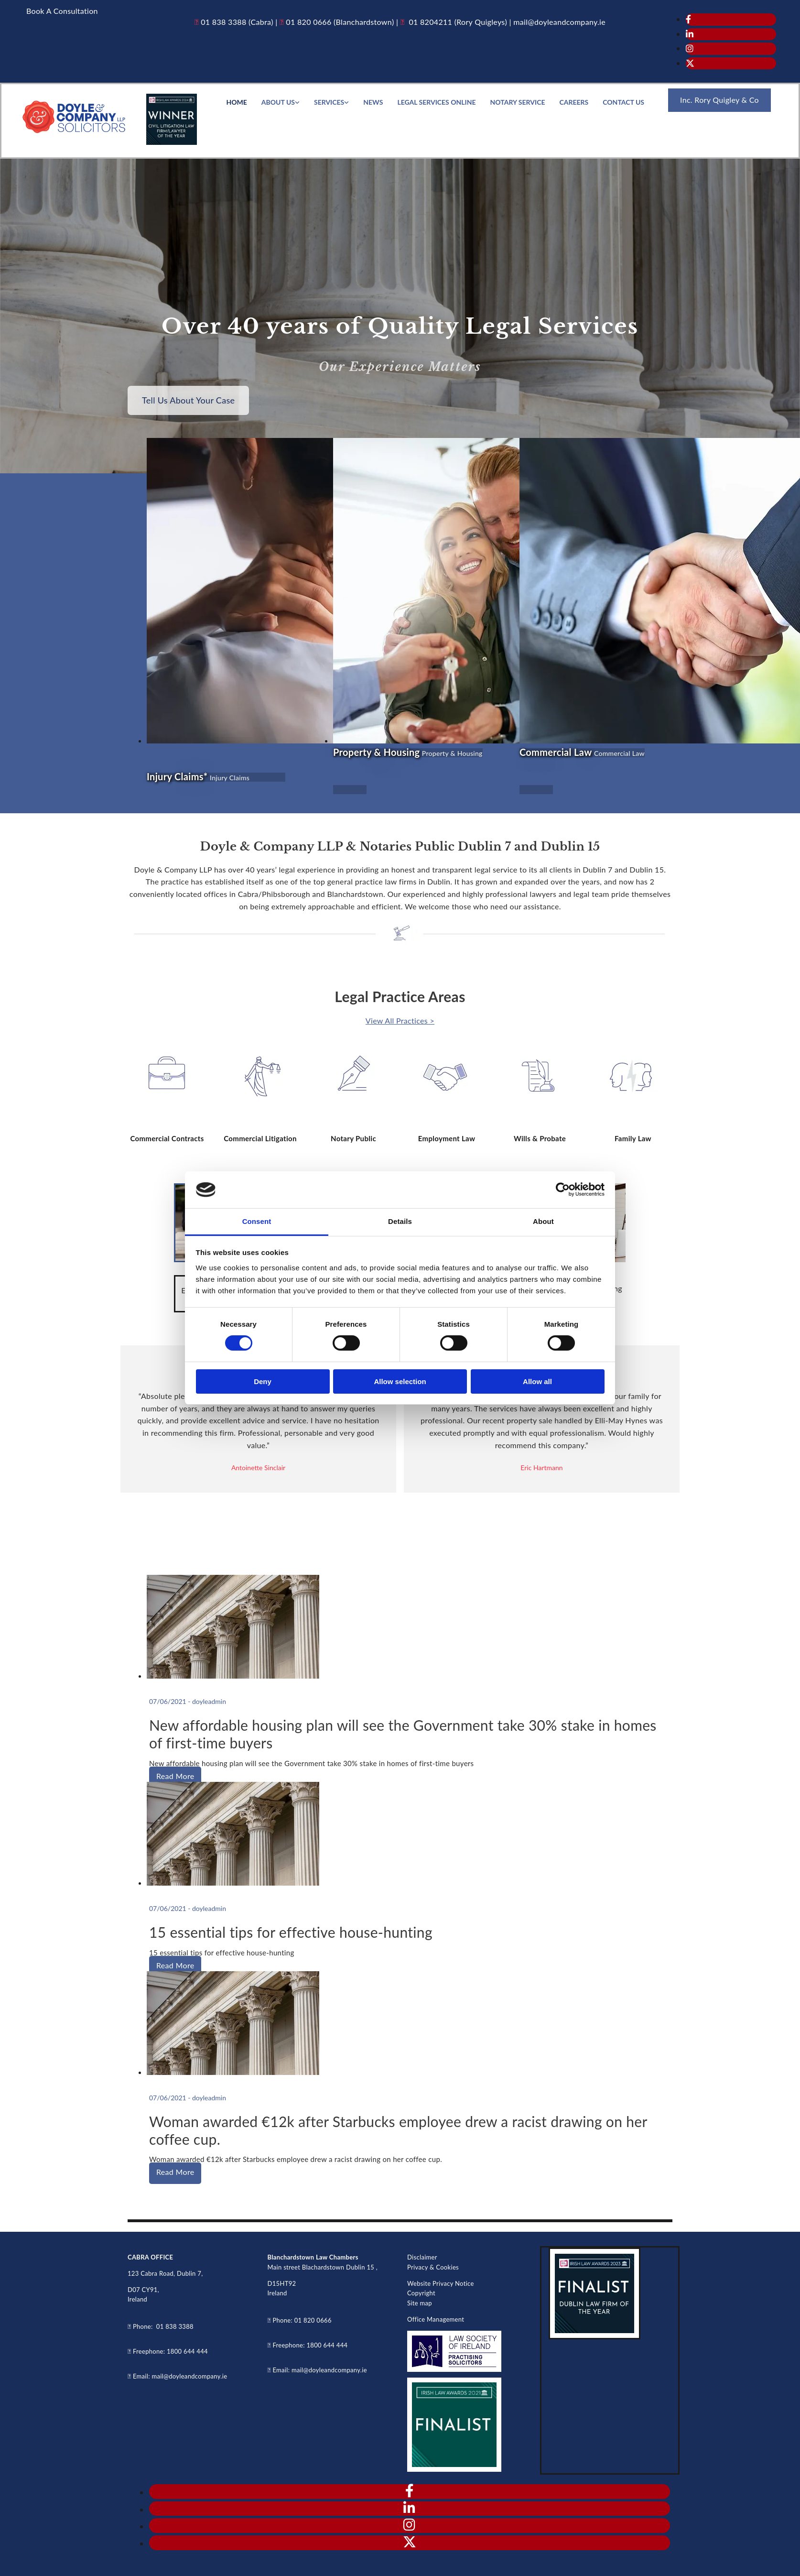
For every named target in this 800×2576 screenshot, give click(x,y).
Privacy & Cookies (433, 2267)
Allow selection (400, 1381)
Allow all (537, 1381)
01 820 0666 (308, 21)
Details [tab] (400, 1221)
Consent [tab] (256, 1221)
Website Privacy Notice (440, 2283)
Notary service (517, 102)
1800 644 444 (187, 2351)
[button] (62, 10)
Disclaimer (422, 2257)
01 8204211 (429, 21)
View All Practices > (400, 1020)
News (373, 102)
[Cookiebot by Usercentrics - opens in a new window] (563, 1189)
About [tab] (543, 1221)
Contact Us (623, 102)
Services (329, 102)
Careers (573, 102)
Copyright (421, 2293)
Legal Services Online (436, 102)
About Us (278, 102)
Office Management (435, 2319)
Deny (262, 1381)
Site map (419, 2303)
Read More (175, 1775)
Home (236, 102)
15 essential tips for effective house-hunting (290, 1932)
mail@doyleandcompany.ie (189, 2376)
